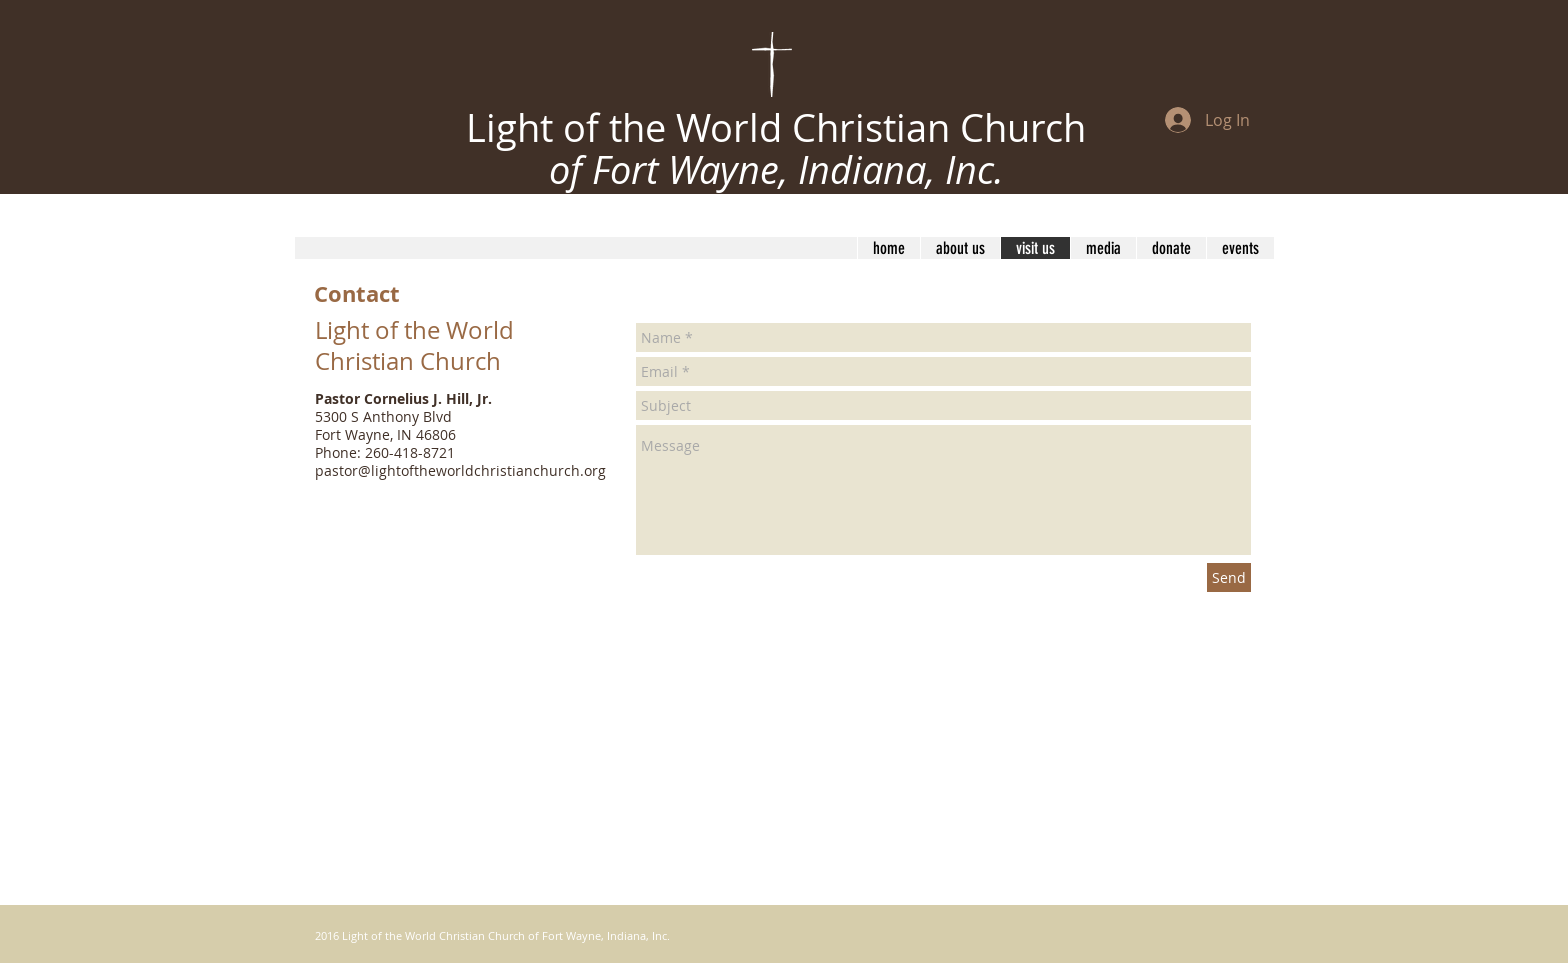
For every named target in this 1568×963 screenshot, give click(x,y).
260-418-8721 (410, 452)
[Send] (1229, 577)
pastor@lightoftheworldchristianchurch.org (460, 470)
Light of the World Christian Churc (764, 127)
